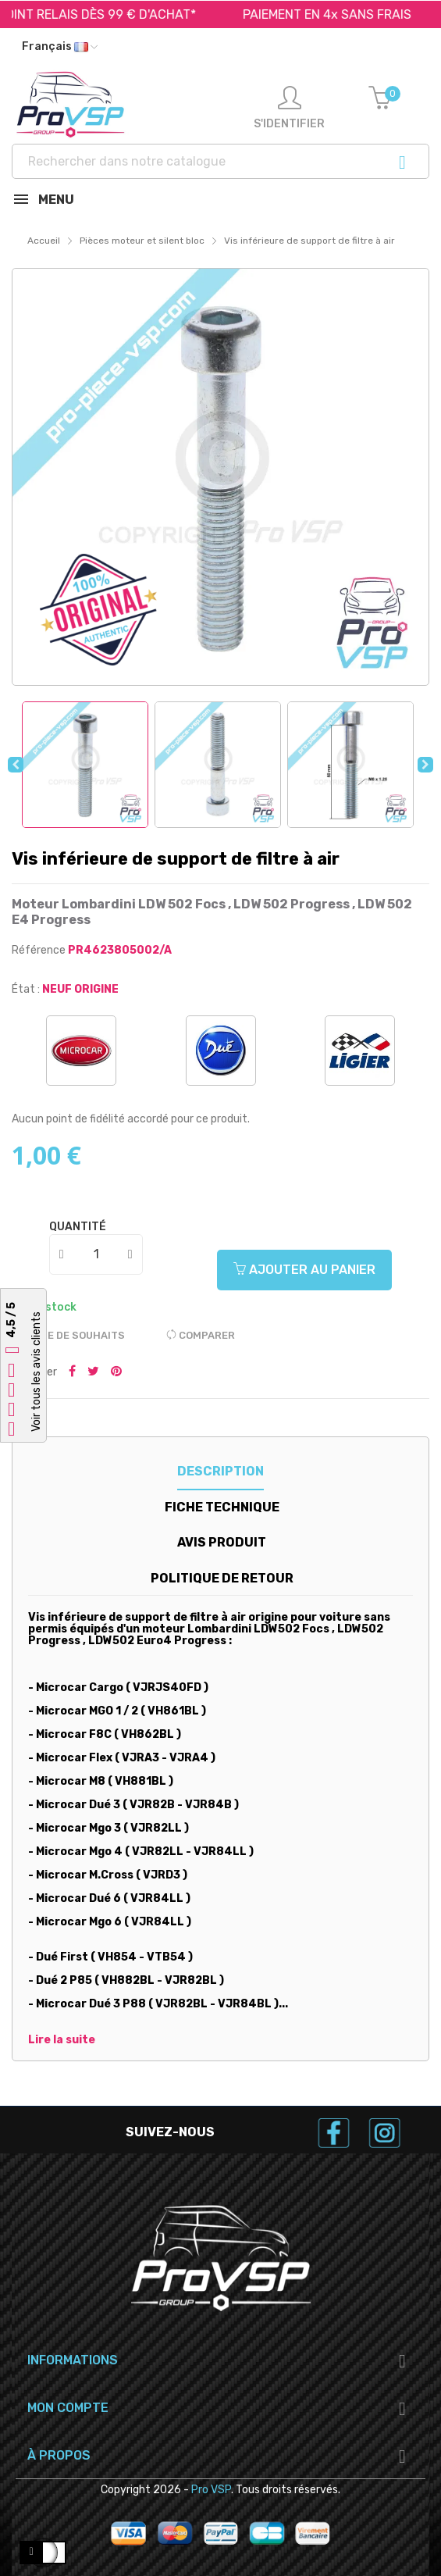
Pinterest (116, 1372)
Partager (72, 1372)
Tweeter (93, 1372)
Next (425, 764)
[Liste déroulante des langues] (60, 47)
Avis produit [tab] (221, 1542)
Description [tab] (220, 1471)
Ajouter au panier (304, 1269)
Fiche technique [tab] (222, 1507)
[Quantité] (96, 1254)
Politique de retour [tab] (222, 1578)
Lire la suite (61, 2040)
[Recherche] (220, 161)
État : (26, 989)
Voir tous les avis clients (36, 1371)
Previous (15, 764)
